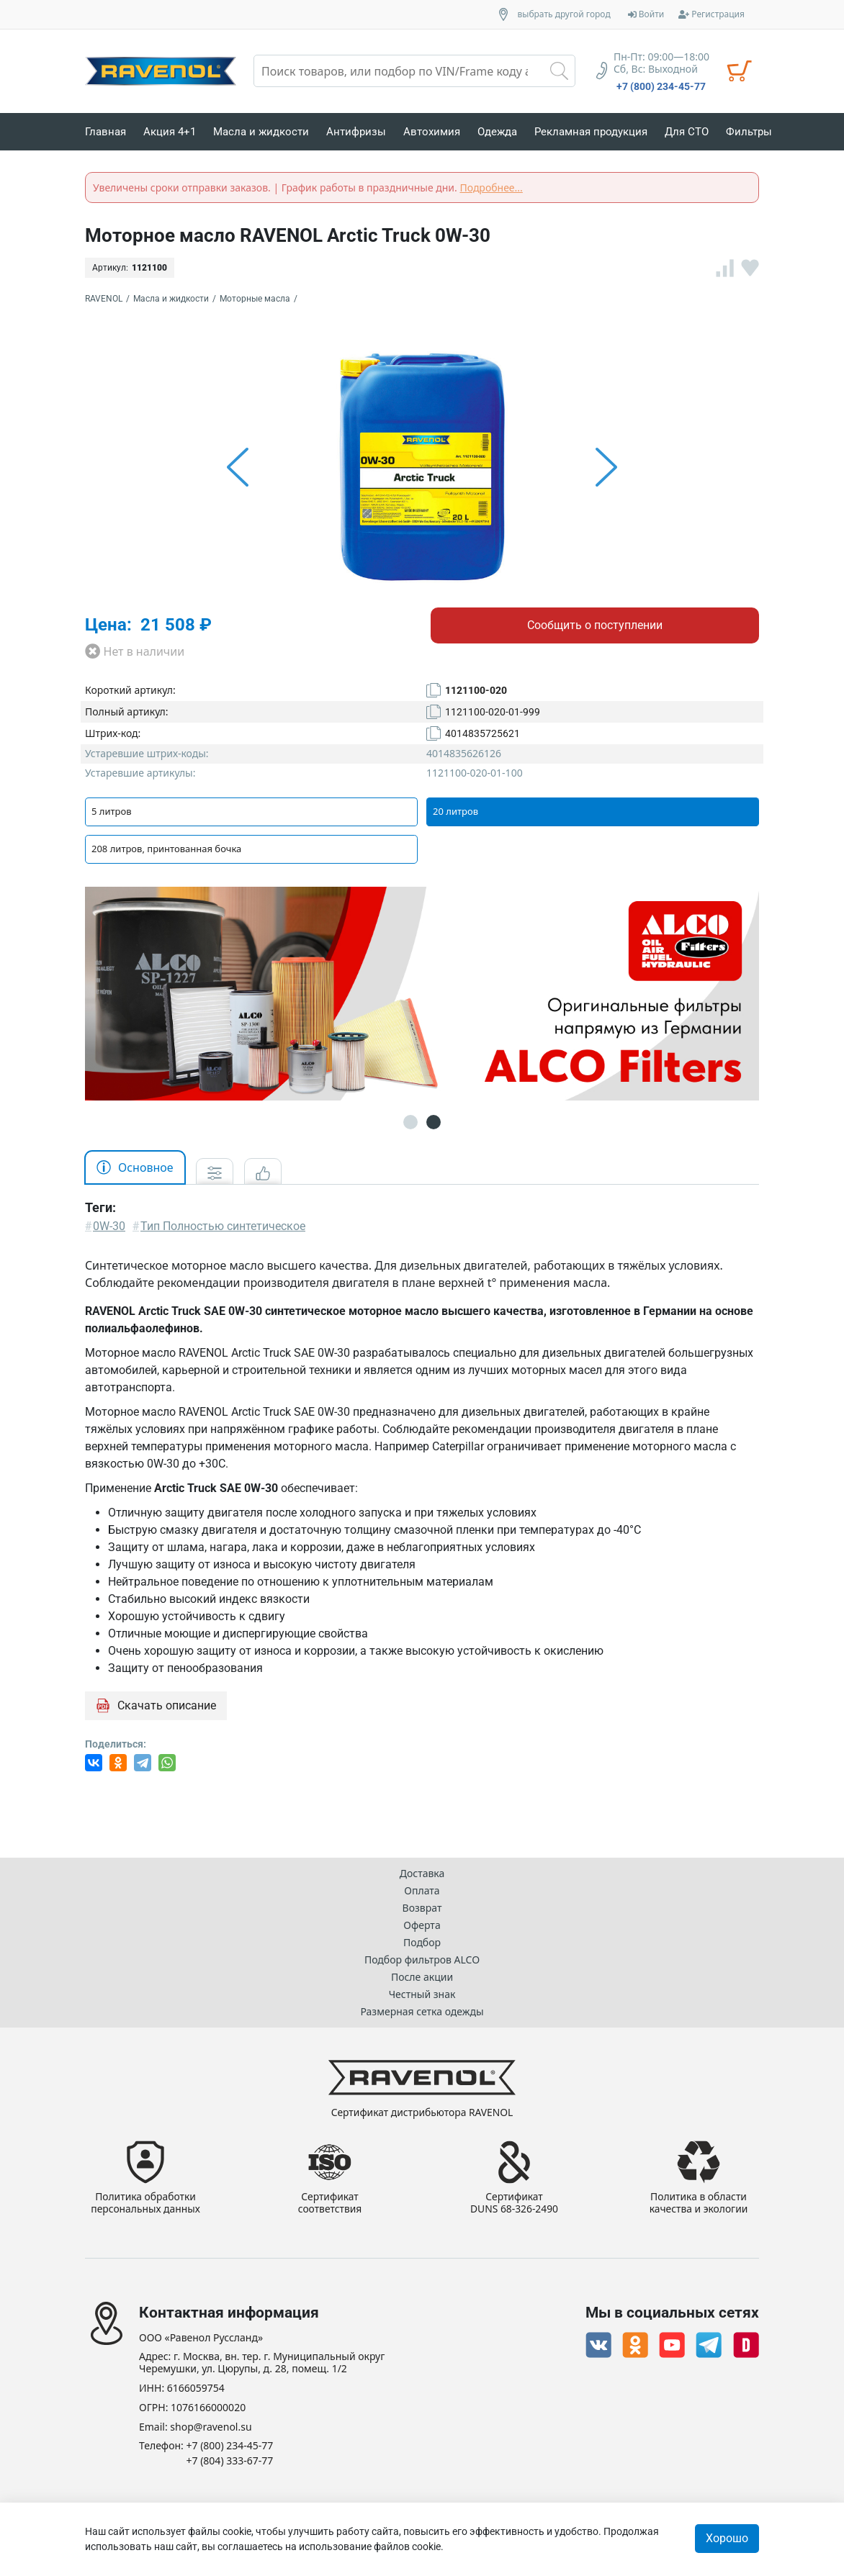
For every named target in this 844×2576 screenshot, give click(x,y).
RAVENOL (103, 299)
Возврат (422, 1908)
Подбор (422, 1942)
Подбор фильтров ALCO (422, 1959)
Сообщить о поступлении (595, 625)
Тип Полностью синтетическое (222, 1226)
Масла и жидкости (171, 299)
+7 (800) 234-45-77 (661, 86)
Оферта (421, 1925)
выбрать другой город (564, 14)
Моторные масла (255, 299)
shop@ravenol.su (210, 2427)
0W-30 (109, 1226)
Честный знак (422, 1994)
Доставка (422, 1873)
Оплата (421, 1890)
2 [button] (433, 1122)
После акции (422, 1977)
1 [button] (410, 1122)
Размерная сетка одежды (421, 2011)
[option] (422, 467)
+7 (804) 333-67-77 (230, 2461)
